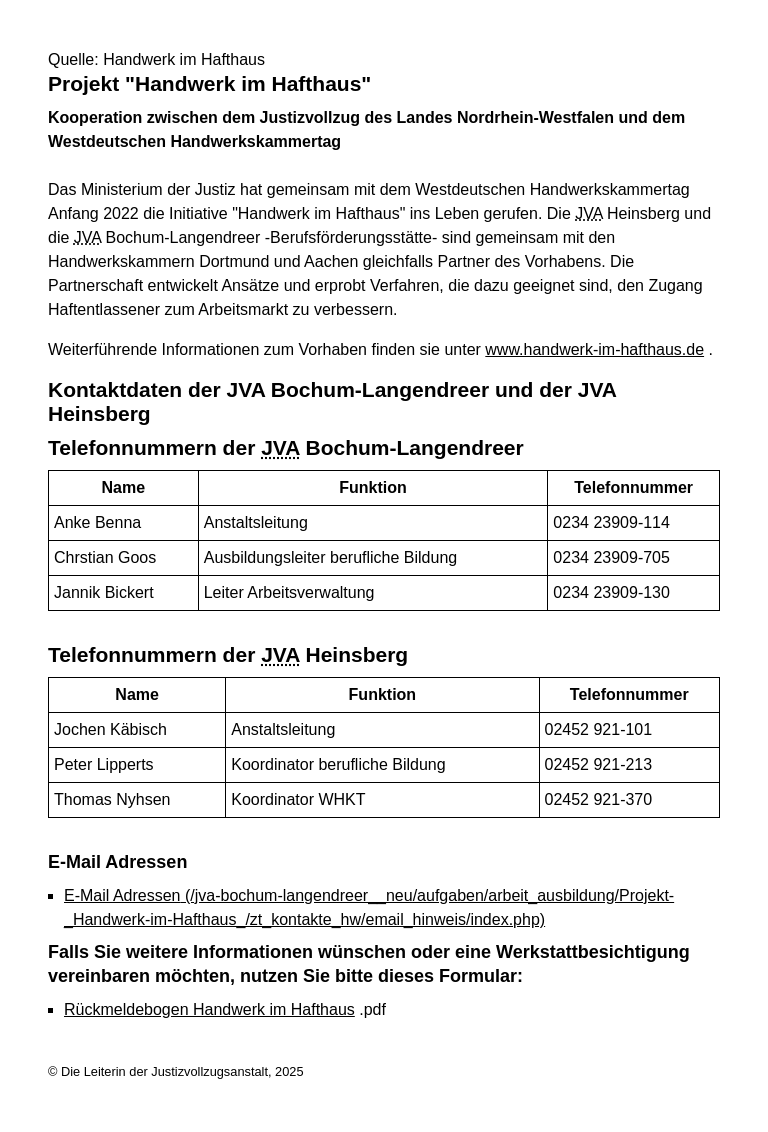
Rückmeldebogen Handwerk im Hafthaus (209, 1009)
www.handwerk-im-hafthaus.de (594, 349)
